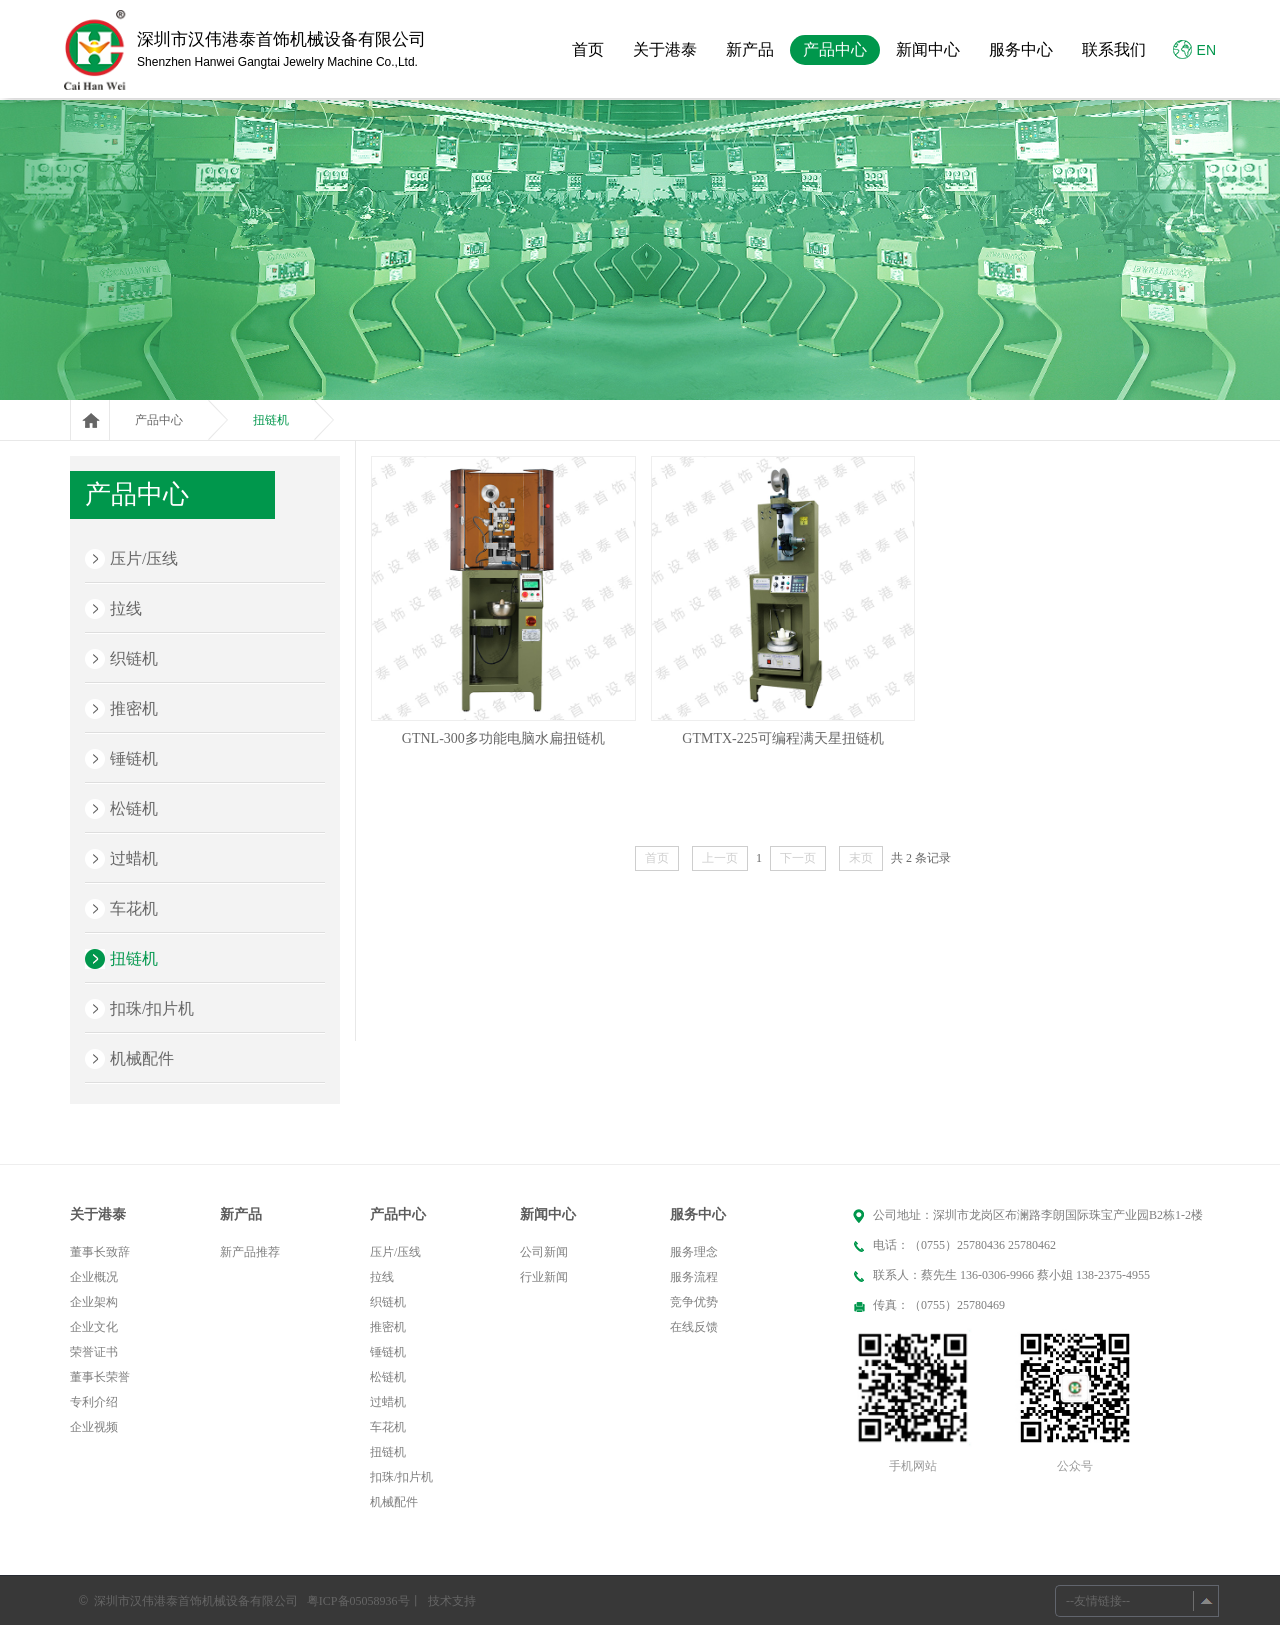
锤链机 (134, 758)
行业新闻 (544, 1277)
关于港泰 (665, 49)
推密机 (134, 708)
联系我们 (1114, 49)
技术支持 (452, 1601)
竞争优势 (694, 1302)
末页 (861, 858)
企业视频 (94, 1427)
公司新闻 (544, 1252)
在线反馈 (694, 1327)
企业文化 (94, 1327)
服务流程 (694, 1277)
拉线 (126, 608)
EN (1194, 49)
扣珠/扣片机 (152, 1008)
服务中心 (1021, 49)
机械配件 (142, 1058)
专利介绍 (94, 1402)
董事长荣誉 (100, 1377)
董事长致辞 (100, 1252)
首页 (588, 49)
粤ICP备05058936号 (358, 1601)
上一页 (720, 858)
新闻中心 (928, 49)
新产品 (750, 49)
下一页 (798, 858)
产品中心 (835, 49)
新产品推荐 (250, 1252)
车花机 (134, 908)
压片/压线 (144, 558)
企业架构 (94, 1302)
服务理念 (694, 1252)
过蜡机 (134, 858)
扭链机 (271, 420)
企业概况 (94, 1277)
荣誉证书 (94, 1352)
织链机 (134, 658)
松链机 (134, 808)
